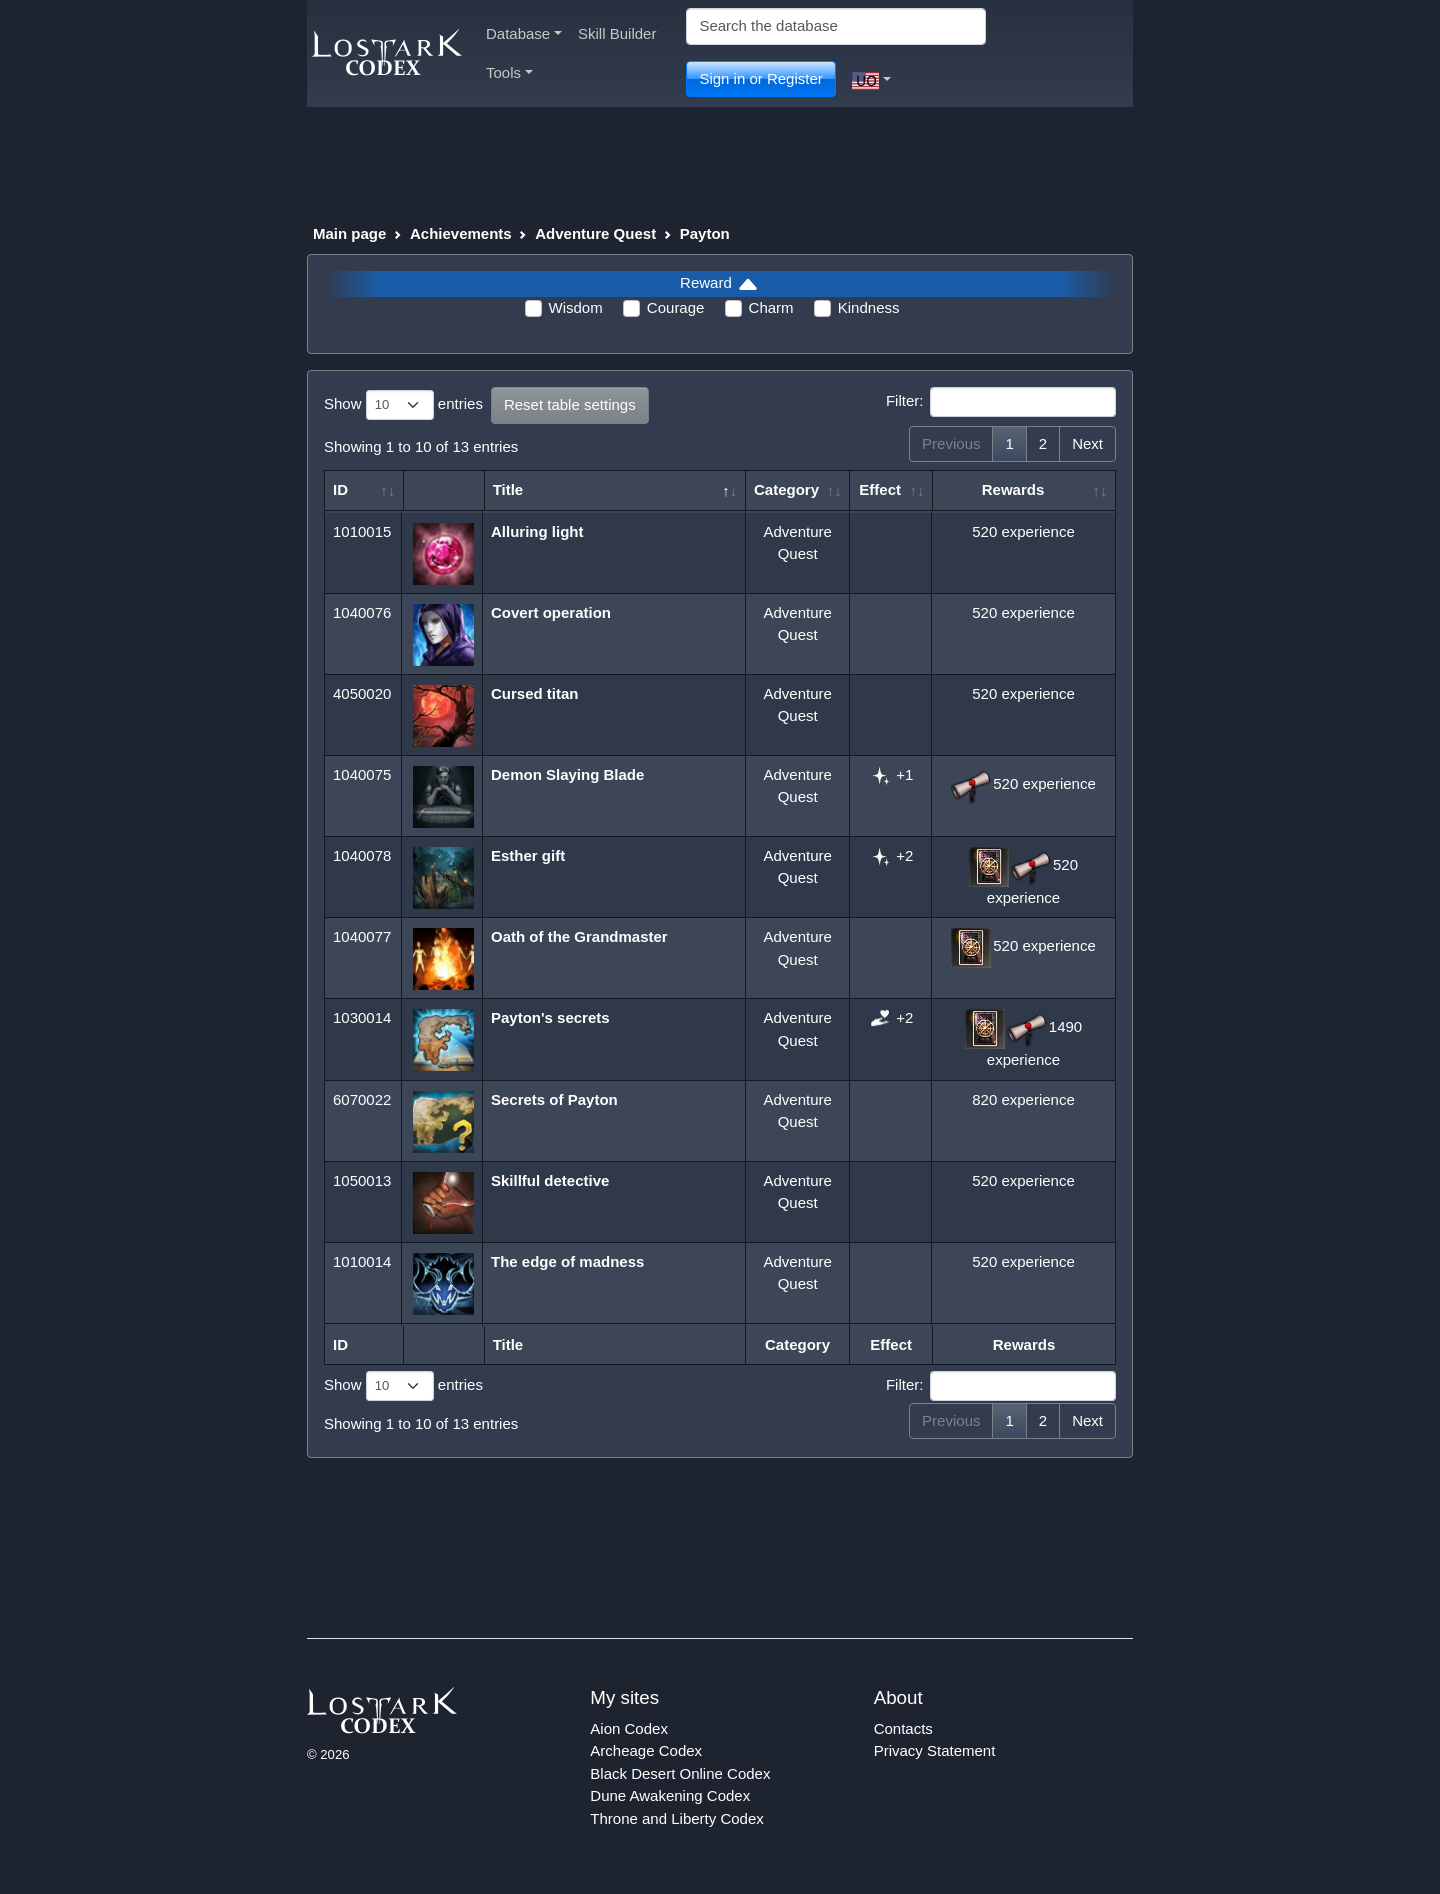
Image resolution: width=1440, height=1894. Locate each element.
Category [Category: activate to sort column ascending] (786, 489)
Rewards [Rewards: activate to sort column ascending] (1013, 489)
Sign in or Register (760, 78)
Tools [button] (509, 72)
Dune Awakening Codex (670, 1795)
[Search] (836, 26)
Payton (705, 233)
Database (524, 33)
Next (1087, 443)
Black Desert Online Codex (680, 1773)
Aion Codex (629, 1728)
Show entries (403, 405)
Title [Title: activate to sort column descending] (508, 489)
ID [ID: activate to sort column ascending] (340, 489)
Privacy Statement (935, 1750)
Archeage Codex (646, 1750)
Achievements (461, 233)
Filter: (1001, 402)
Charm (771, 307)
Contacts (903, 1728)
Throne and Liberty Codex (676, 1818)
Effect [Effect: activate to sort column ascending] (880, 489)
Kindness (869, 307)
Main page (349, 233)
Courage (676, 307)
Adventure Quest (595, 233)
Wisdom (576, 307)
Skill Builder (617, 33)
